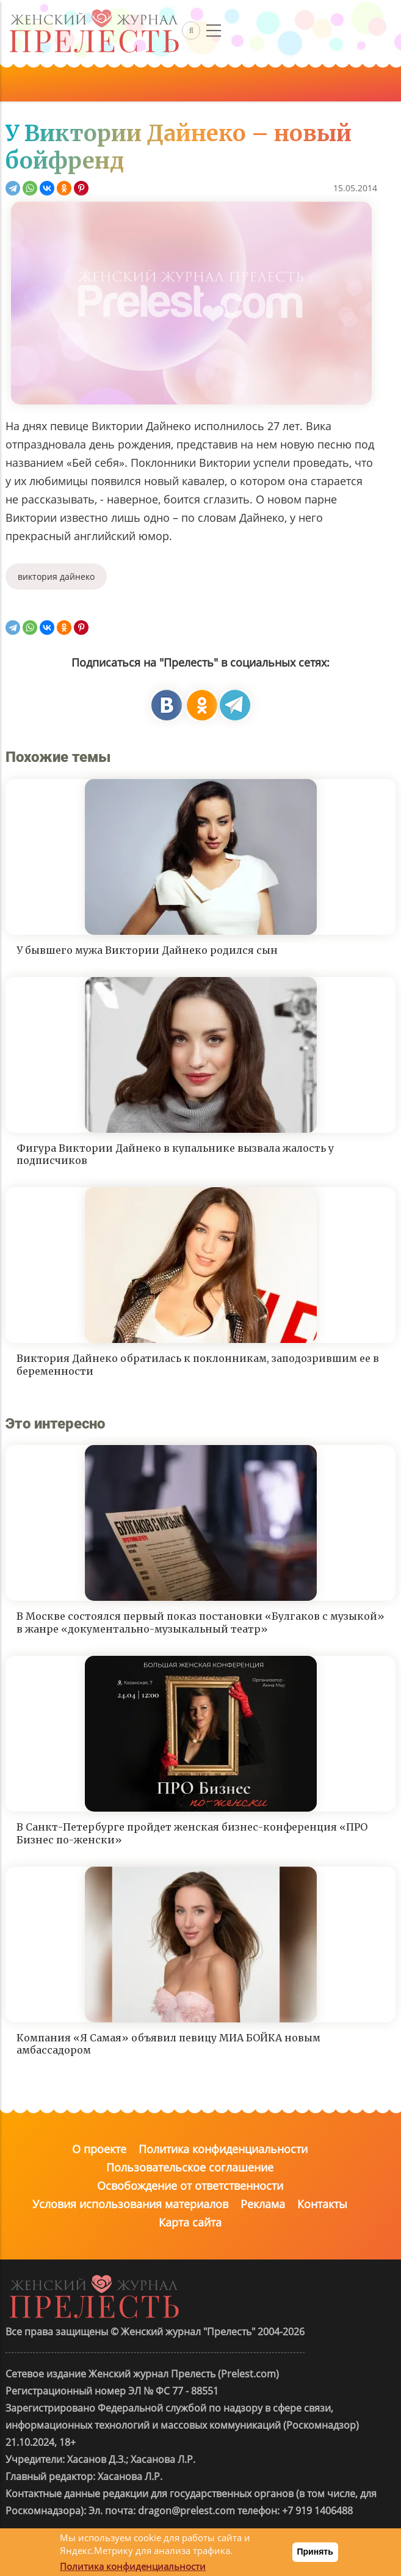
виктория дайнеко (56, 576)
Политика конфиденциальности (223, 2149)
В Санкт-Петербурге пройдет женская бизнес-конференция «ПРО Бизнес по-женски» (191, 1833)
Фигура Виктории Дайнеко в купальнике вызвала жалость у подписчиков (175, 1154)
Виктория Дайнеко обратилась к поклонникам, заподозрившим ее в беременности (197, 1364)
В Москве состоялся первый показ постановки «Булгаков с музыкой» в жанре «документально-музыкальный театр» (200, 1622)
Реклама (262, 2204)
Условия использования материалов (130, 2204)
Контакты (322, 2204)
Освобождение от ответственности (190, 2185)
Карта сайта (190, 2222)
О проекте (99, 2149)
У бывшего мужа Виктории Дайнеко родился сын (147, 950)
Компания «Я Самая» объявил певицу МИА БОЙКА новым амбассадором (168, 2044)
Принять (315, 2551)
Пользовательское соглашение (189, 2167)
